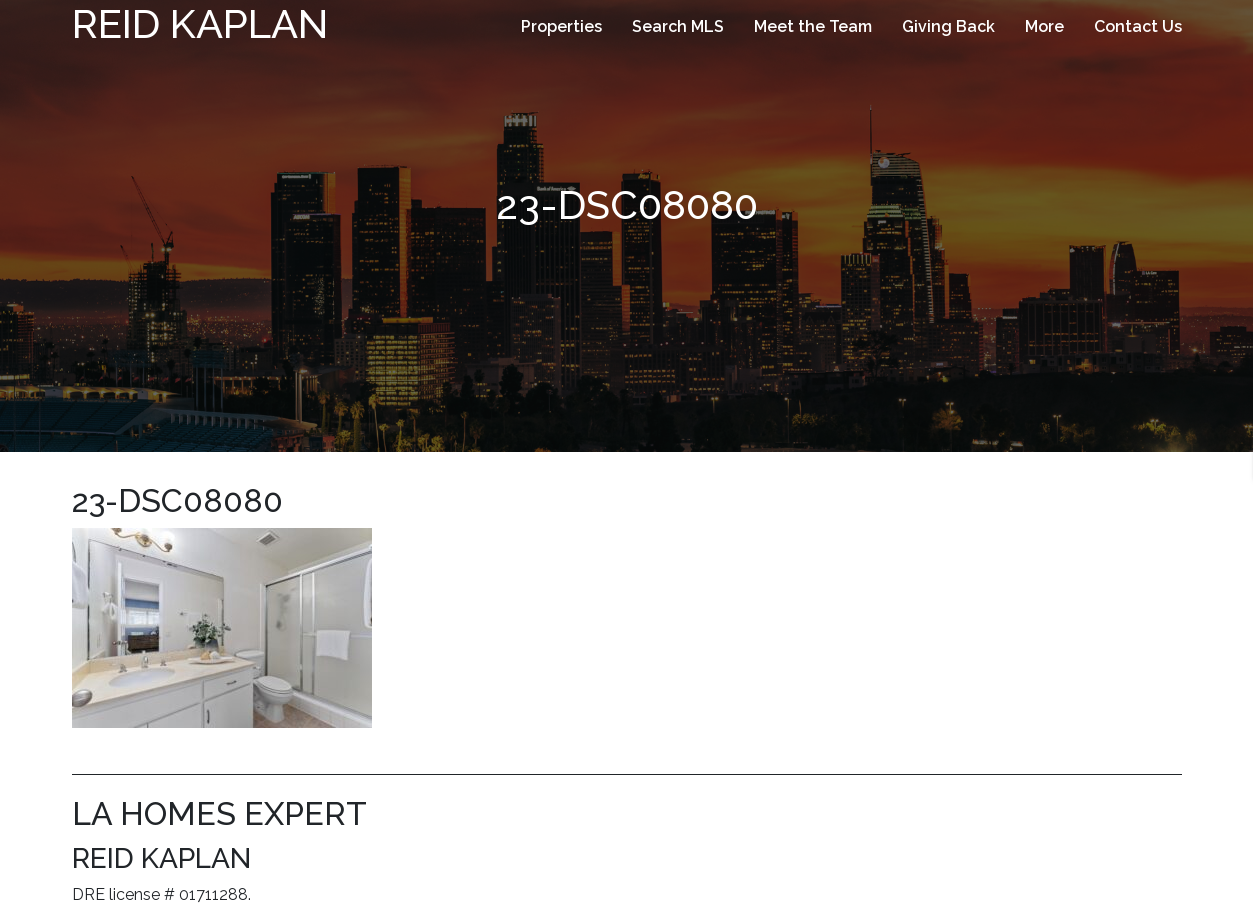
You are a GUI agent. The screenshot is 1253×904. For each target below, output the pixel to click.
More (1044, 26)
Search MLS (678, 26)
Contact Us (1138, 26)
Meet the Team (813, 26)
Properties (561, 26)
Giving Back (948, 26)
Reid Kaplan (200, 23)
